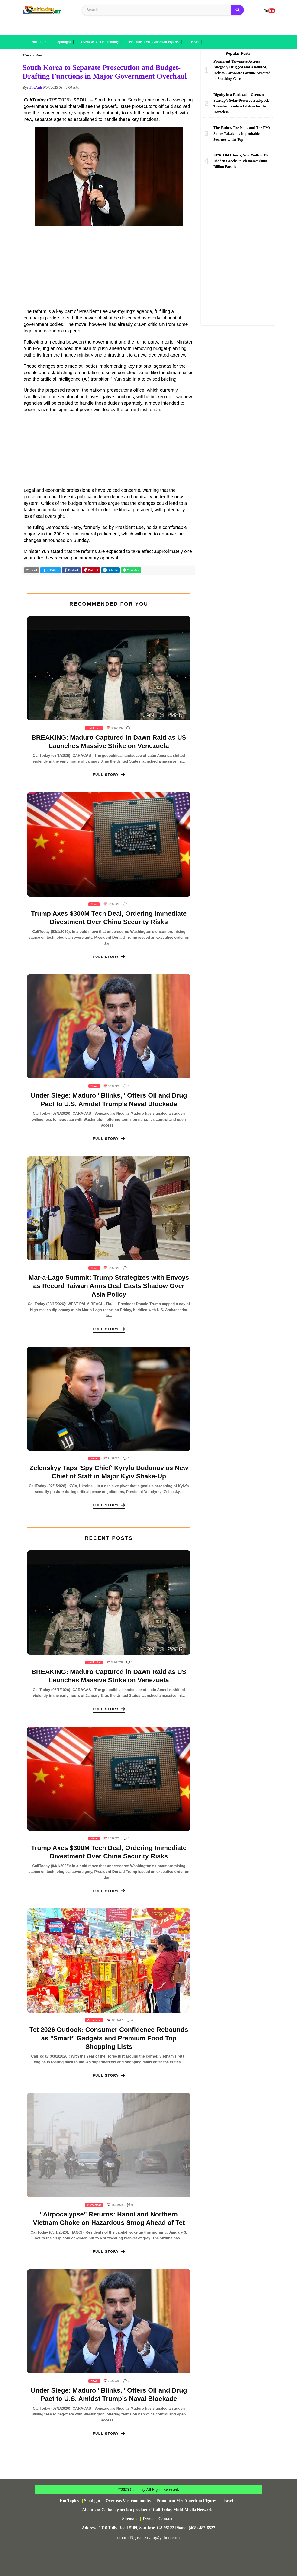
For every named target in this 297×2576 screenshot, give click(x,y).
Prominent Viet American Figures (154, 42)
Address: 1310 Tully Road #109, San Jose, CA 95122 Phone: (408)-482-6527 (148, 2527)
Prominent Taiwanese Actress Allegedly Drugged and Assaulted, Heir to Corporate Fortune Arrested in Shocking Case (242, 70)
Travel (194, 42)
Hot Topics (39, 42)
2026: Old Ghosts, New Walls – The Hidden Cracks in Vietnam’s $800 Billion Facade (241, 161)
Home (27, 55)
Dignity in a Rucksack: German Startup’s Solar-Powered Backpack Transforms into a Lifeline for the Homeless (241, 103)
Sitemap (129, 2518)
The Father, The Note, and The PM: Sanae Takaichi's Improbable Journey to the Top (241, 133)
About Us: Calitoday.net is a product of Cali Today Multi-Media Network (147, 2509)
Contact (165, 2518)
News (39, 55)
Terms (147, 2518)
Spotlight (64, 42)
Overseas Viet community (100, 42)
